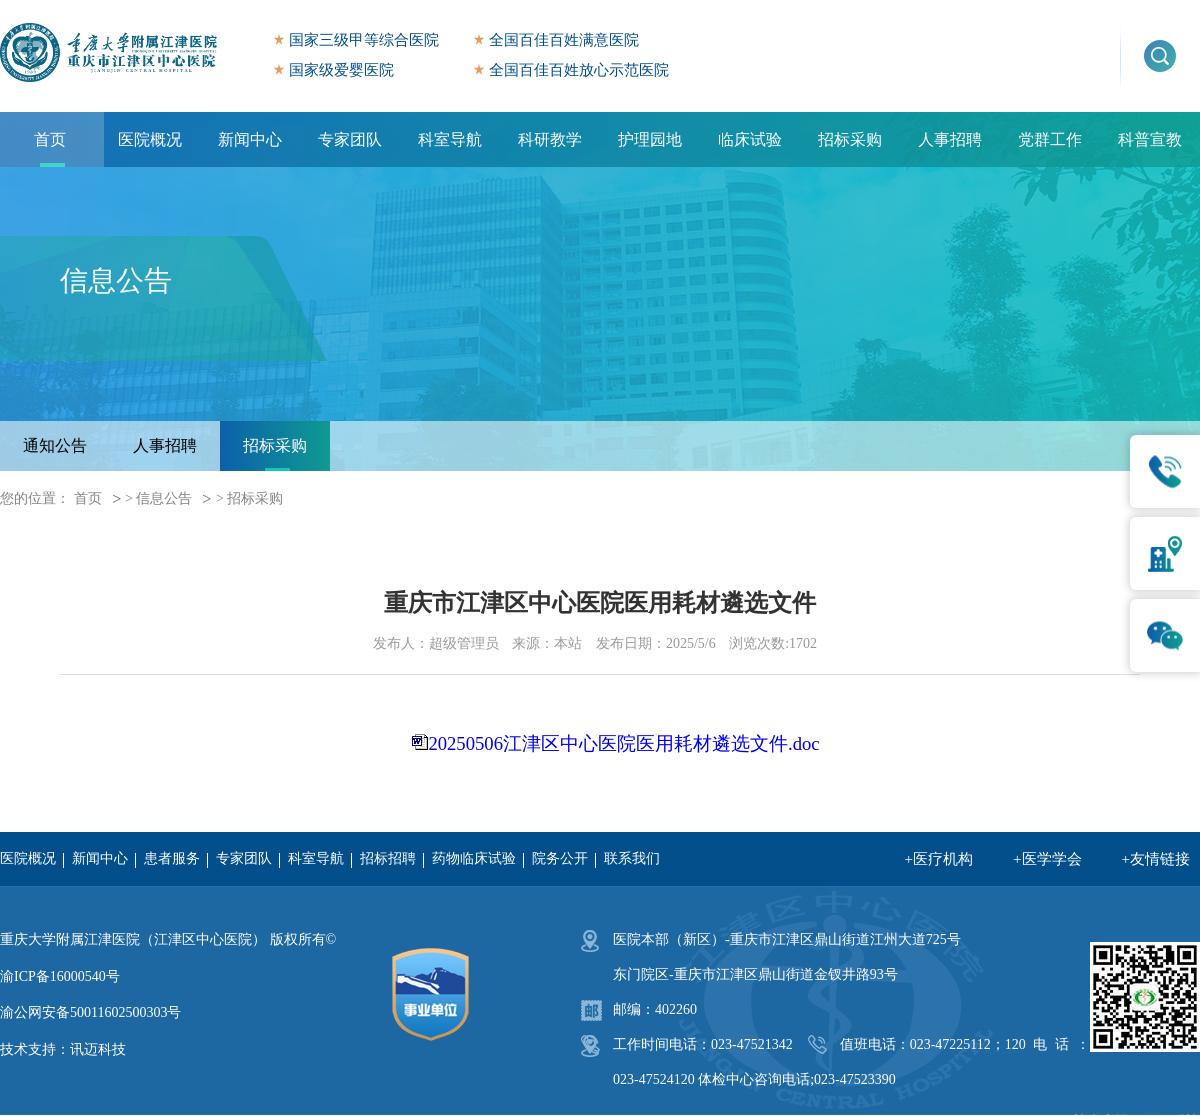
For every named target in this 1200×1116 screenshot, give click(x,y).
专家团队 (350, 139)
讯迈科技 (98, 1049)
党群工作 (1050, 139)
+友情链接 (1156, 859)
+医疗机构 (939, 859)
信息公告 (164, 498)
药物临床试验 (474, 858)
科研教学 (550, 139)
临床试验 (750, 139)
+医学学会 (1047, 859)
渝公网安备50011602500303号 (90, 1012)
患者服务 (172, 858)
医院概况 (150, 139)
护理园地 (650, 139)
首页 (50, 139)
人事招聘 (950, 139)
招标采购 (850, 139)
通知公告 (55, 445)
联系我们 (632, 858)
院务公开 (560, 858)
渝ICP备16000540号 (60, 976)
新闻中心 (250, 139)
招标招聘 (388, 858)
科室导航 (450, 139)
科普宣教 (1150, 139)
